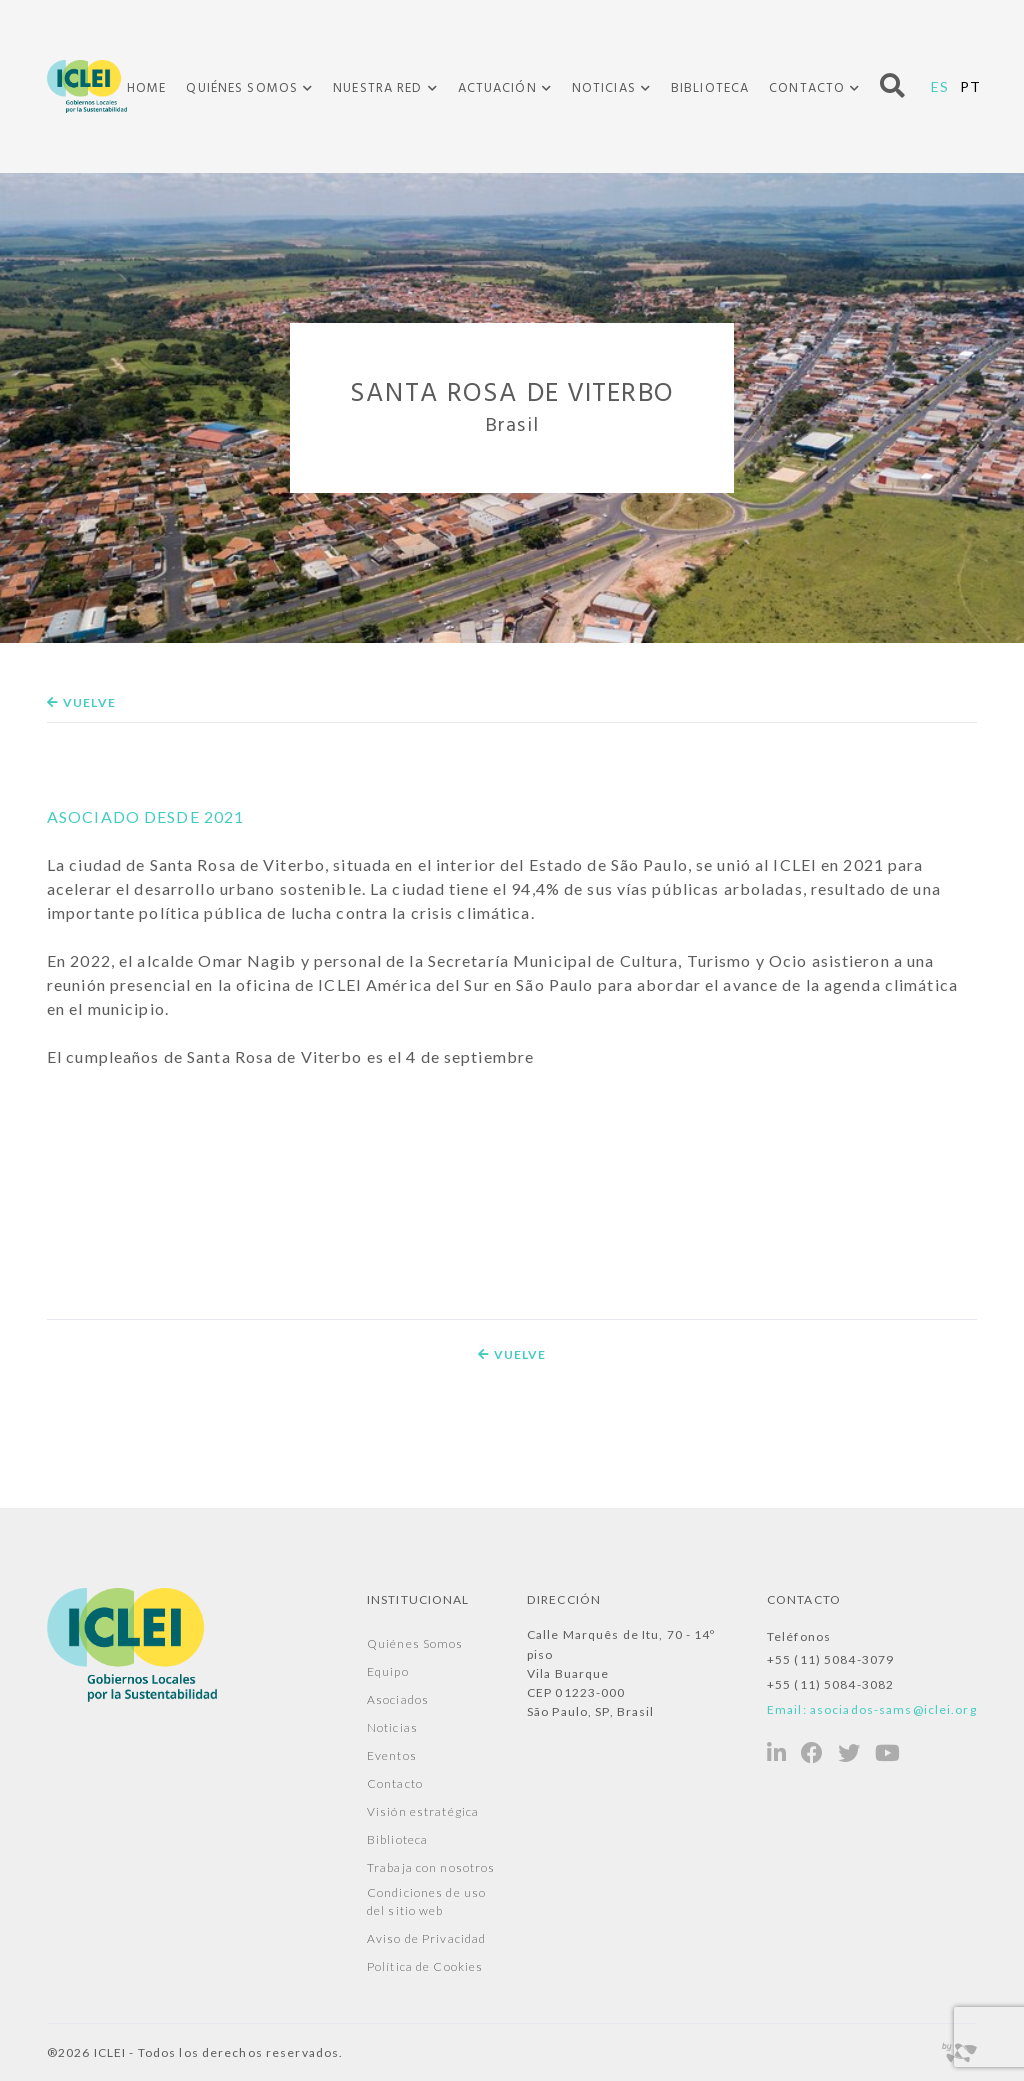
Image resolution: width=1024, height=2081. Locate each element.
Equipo (388, 1671)
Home (146, 88)
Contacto (807, 89)
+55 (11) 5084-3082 (830, 1684)
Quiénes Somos (242, 89)
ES (940, 86)
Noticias (604, 89)
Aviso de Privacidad (426, 1938)
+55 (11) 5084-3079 (830, 1659)
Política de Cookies (425, 1966)
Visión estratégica (423, 1811)
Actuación (497, 89)
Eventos (392, 1755)
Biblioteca (710, 88)
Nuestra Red (377, 89)
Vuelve (81, 702)
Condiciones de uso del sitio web (426, 1901)
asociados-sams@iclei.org (893, 1709)
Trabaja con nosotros (431, 1867)
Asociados (398, 1699)
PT (970, 86)
